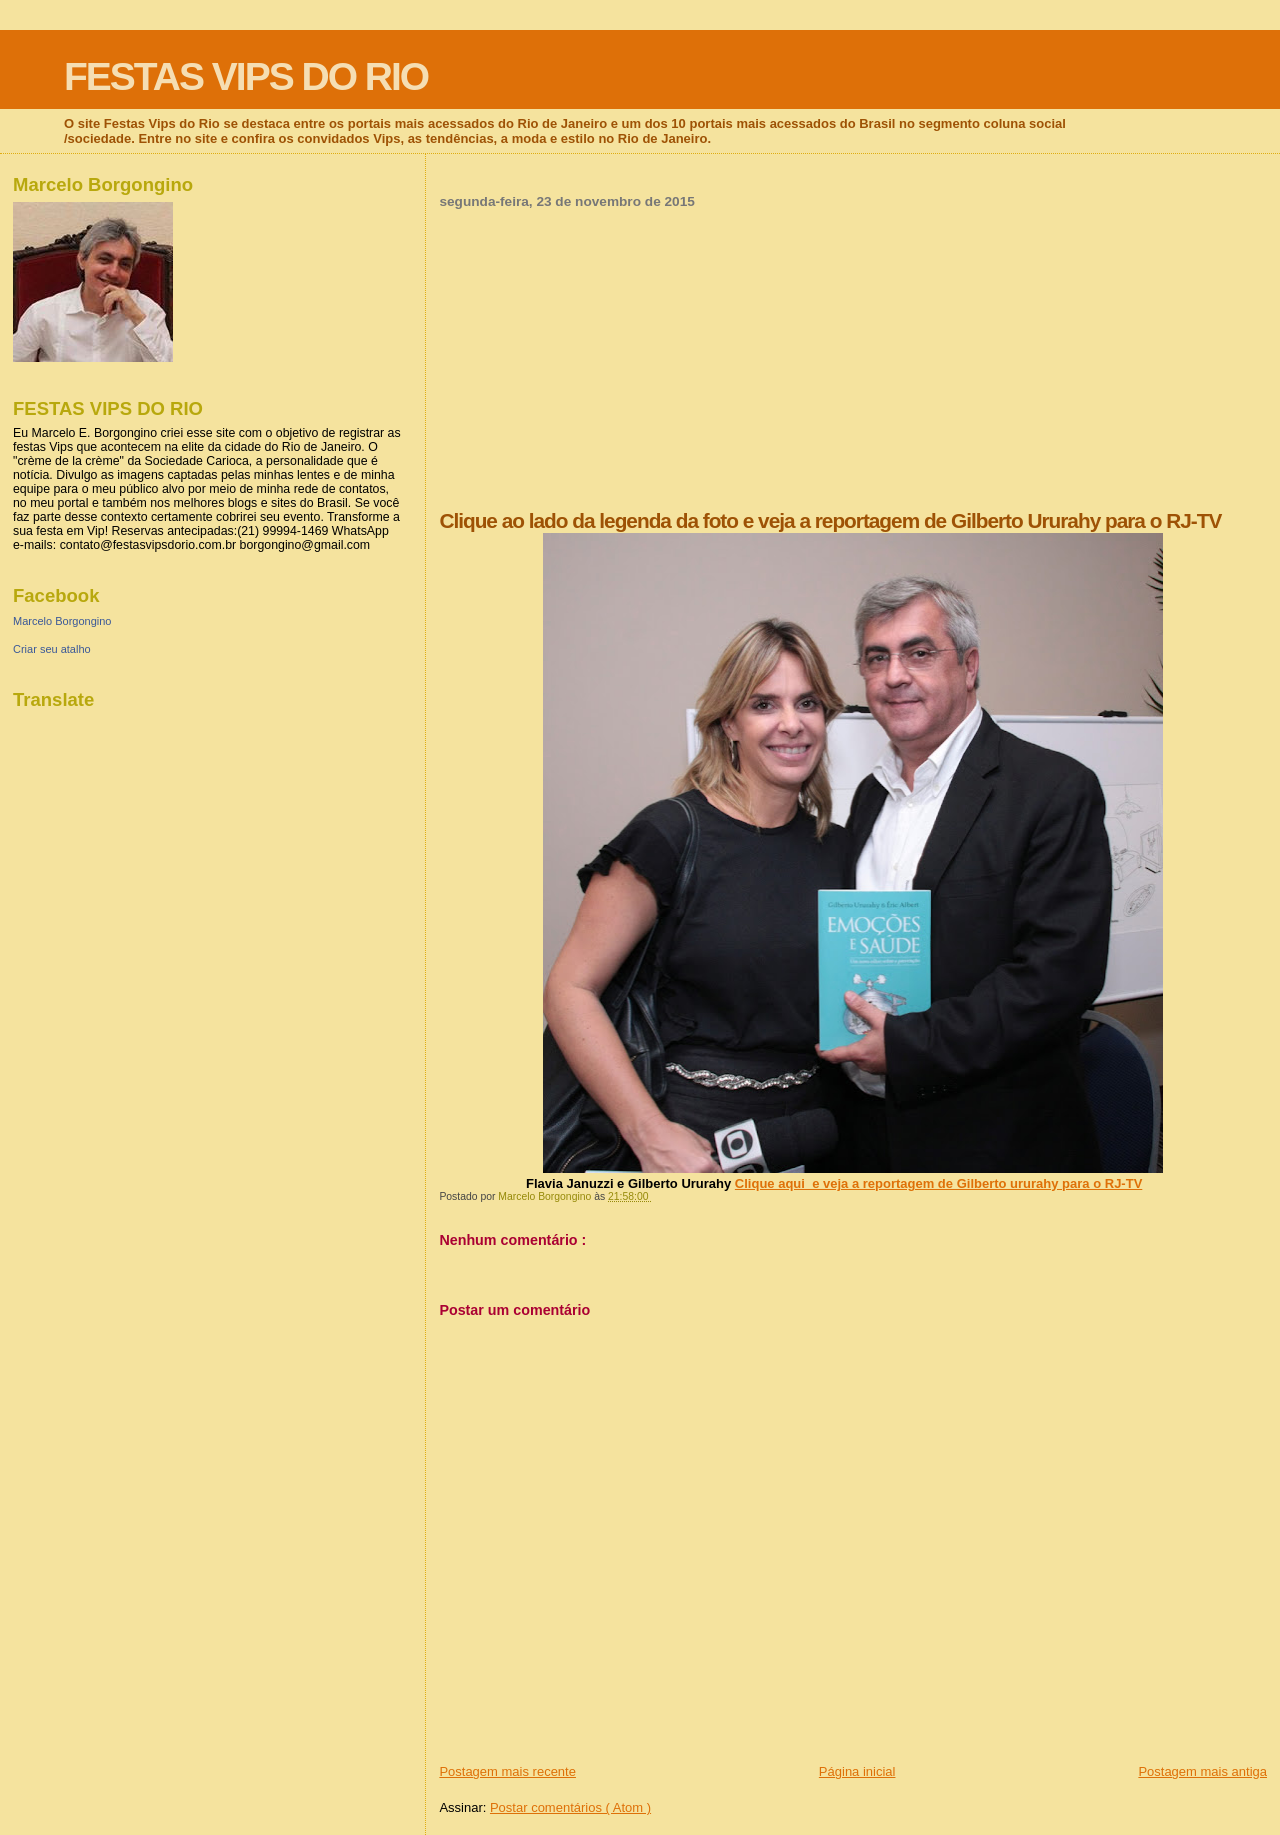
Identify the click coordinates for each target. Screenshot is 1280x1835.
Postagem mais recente (507, 1771)
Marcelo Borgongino (62, 621)
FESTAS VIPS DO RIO (246, 76)
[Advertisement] (853, 359)
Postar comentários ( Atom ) (570, 1807)
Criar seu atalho (52, 649)
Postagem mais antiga (1202, 1771)
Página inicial (857, 1771)
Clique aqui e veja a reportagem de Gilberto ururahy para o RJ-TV (938, 1183)
